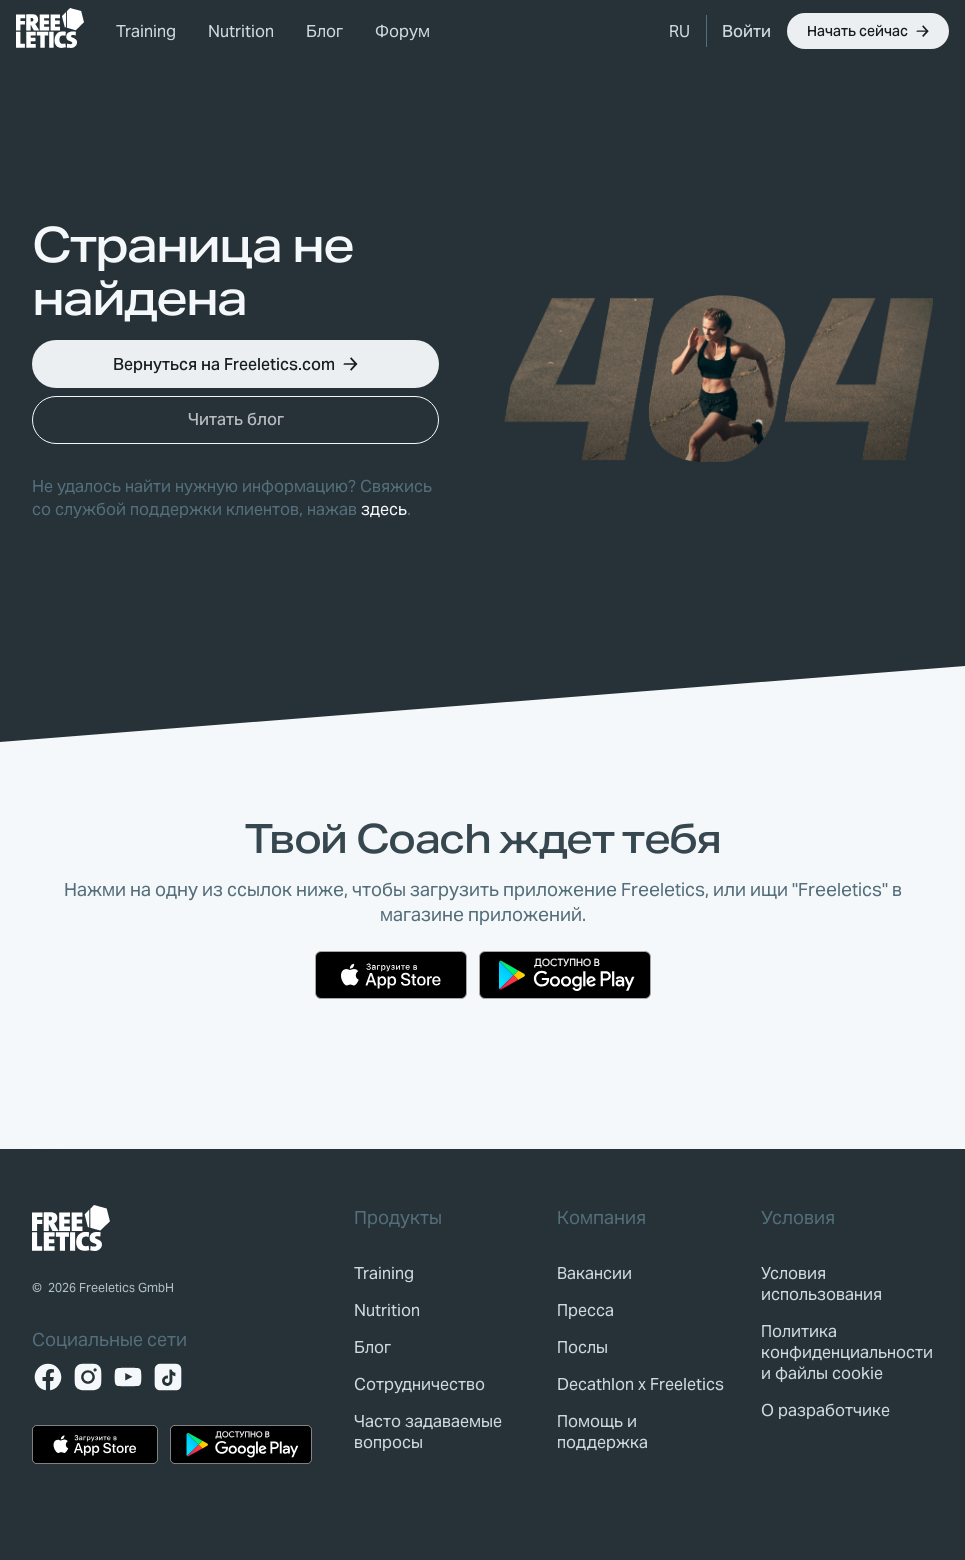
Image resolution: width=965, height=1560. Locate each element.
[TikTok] (168, 1377)
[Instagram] (88, 1377)
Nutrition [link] (241, 31)
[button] (679, 31)
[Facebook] (48, 1377)
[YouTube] (128, 1377)
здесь (384, 509)
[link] (50, 28)
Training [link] (146, 31)
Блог (324, 31)
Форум (402, 31)
